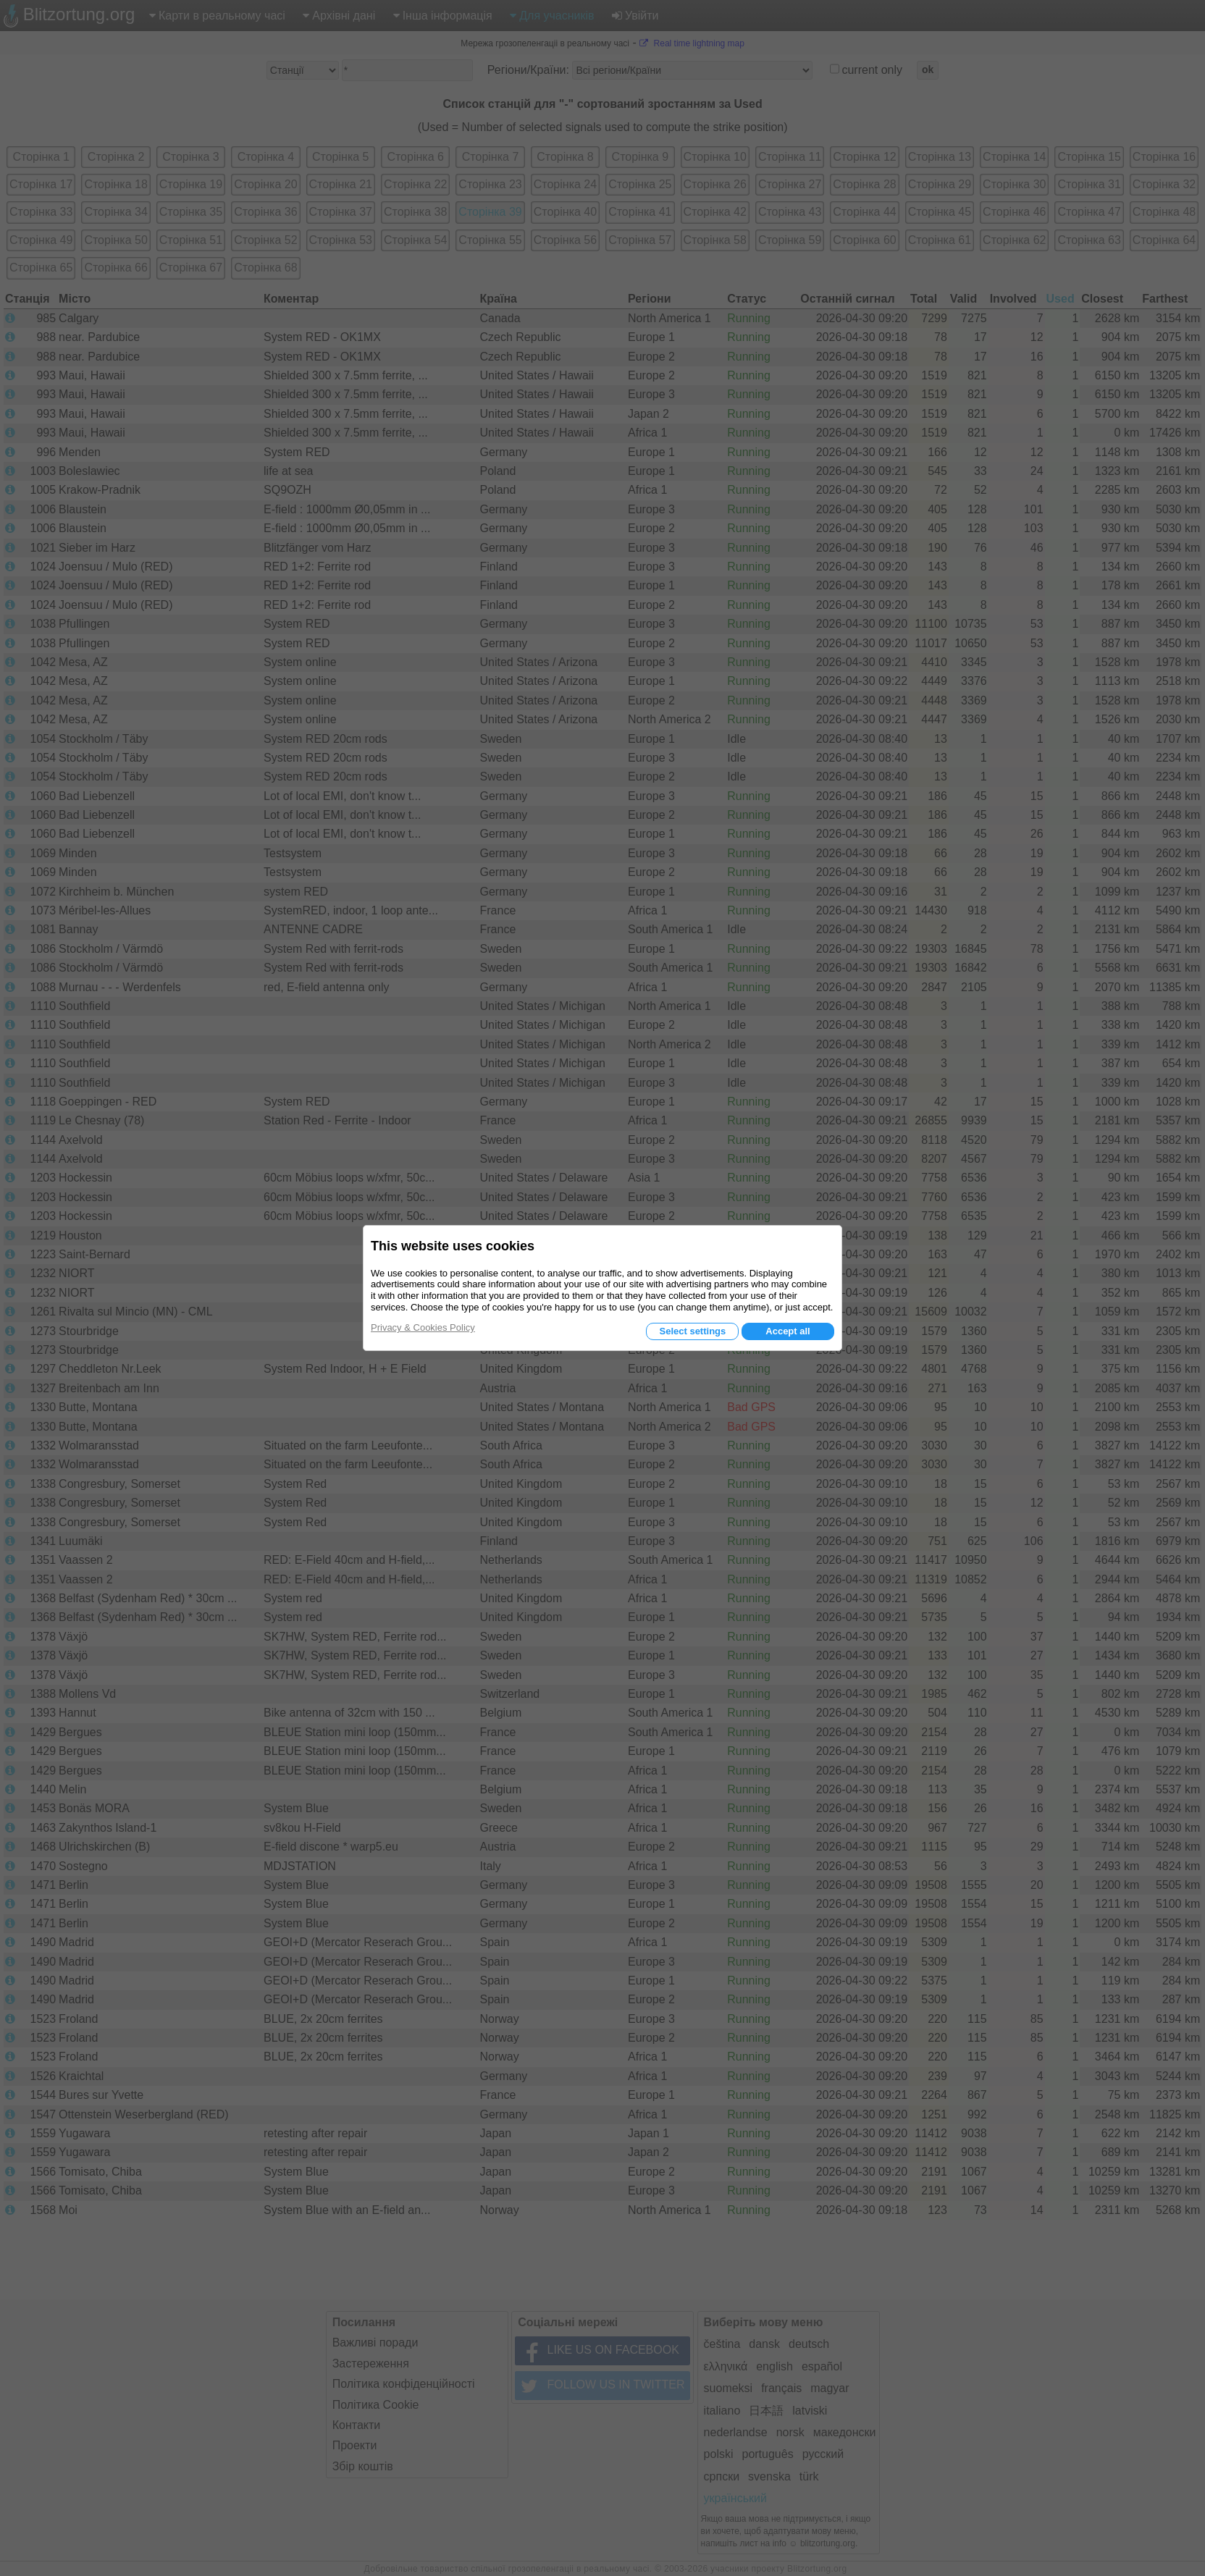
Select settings (692, 1331)
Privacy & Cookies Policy (423, 1327)
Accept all (787, 1331)
